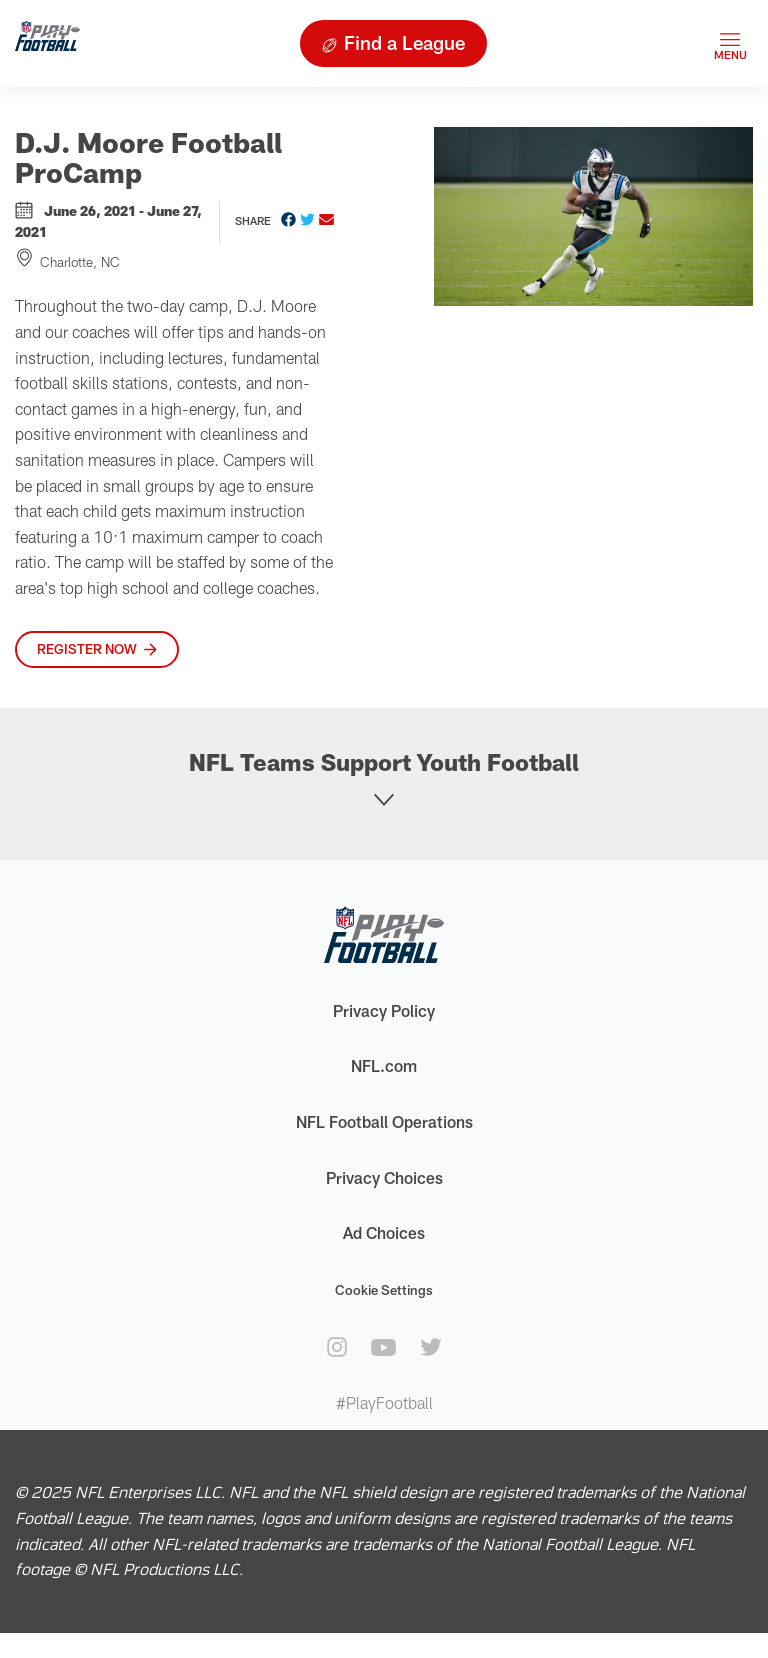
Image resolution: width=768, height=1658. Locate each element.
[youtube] (383, 1347)
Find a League (404, 42)
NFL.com (384, 1065)
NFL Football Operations (384, 1121)
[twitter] (431, 1347)
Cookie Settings (384, 1290)
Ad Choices (384, 1232)
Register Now (87, 649)
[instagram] (337, 1347)
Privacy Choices (384, 1177)
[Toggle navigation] (730, 43)
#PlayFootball (384, 1402)
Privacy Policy (384, 1010)
